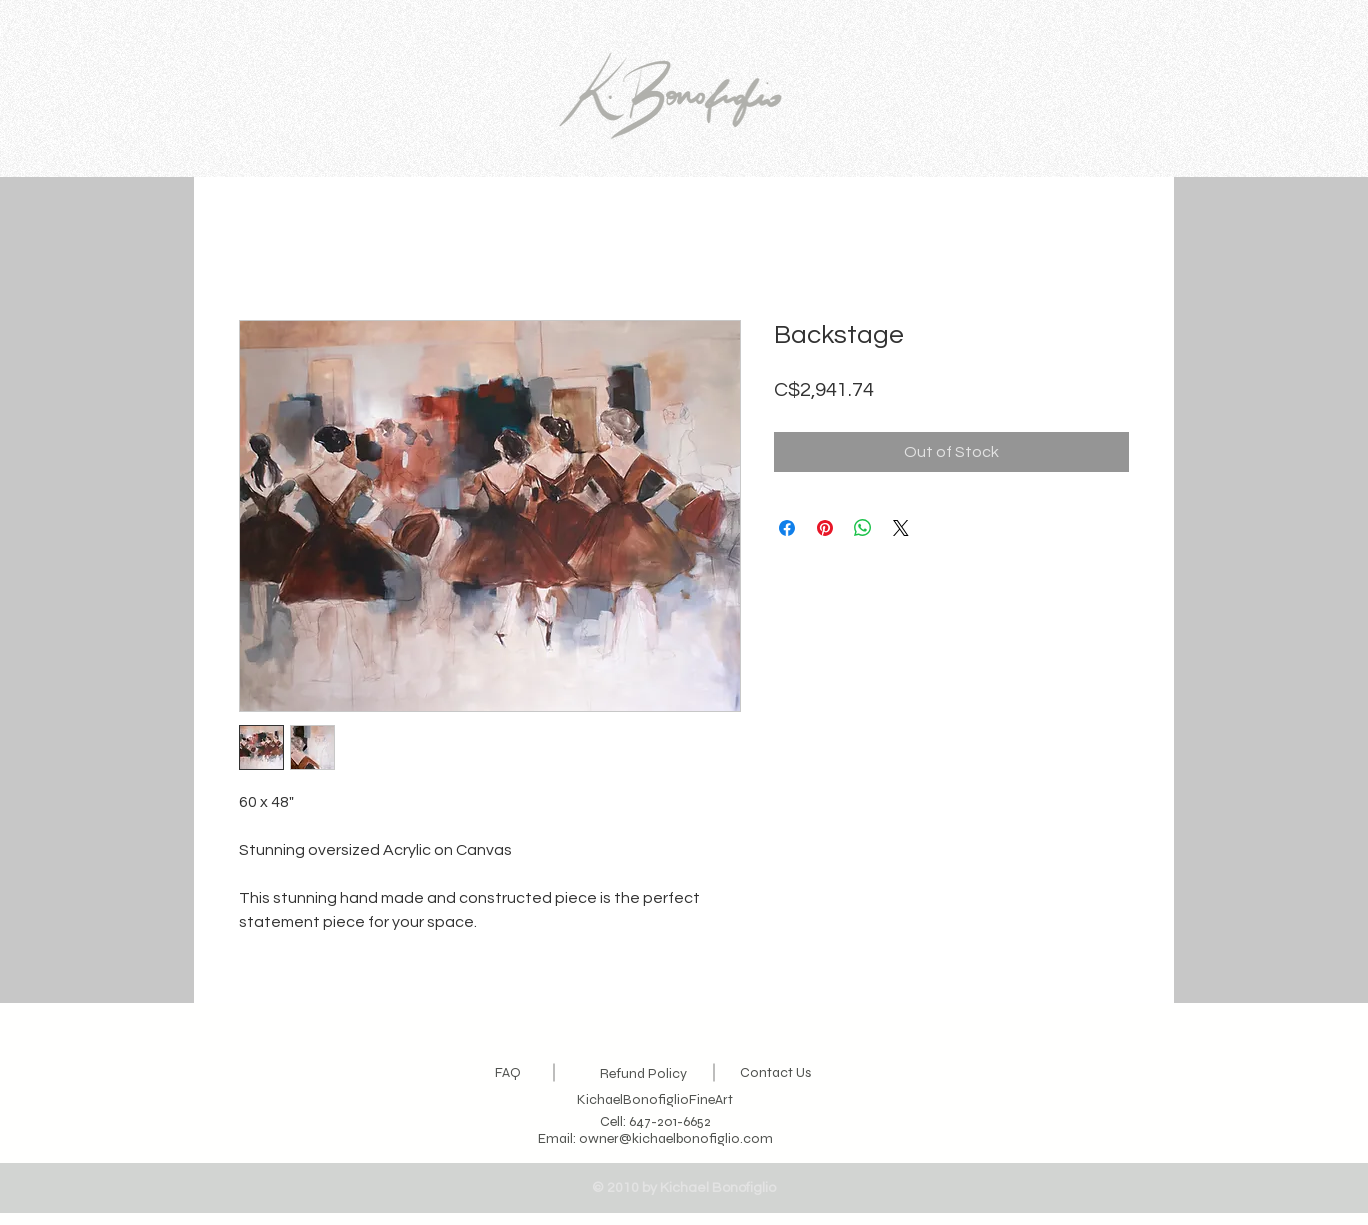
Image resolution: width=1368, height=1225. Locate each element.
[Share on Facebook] (787, 528)
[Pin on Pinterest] (825, 528)
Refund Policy (643, 1073)
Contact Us (775, 1072)
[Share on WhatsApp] (863, 528)
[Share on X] (901, 528)
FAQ (508, 1072)
